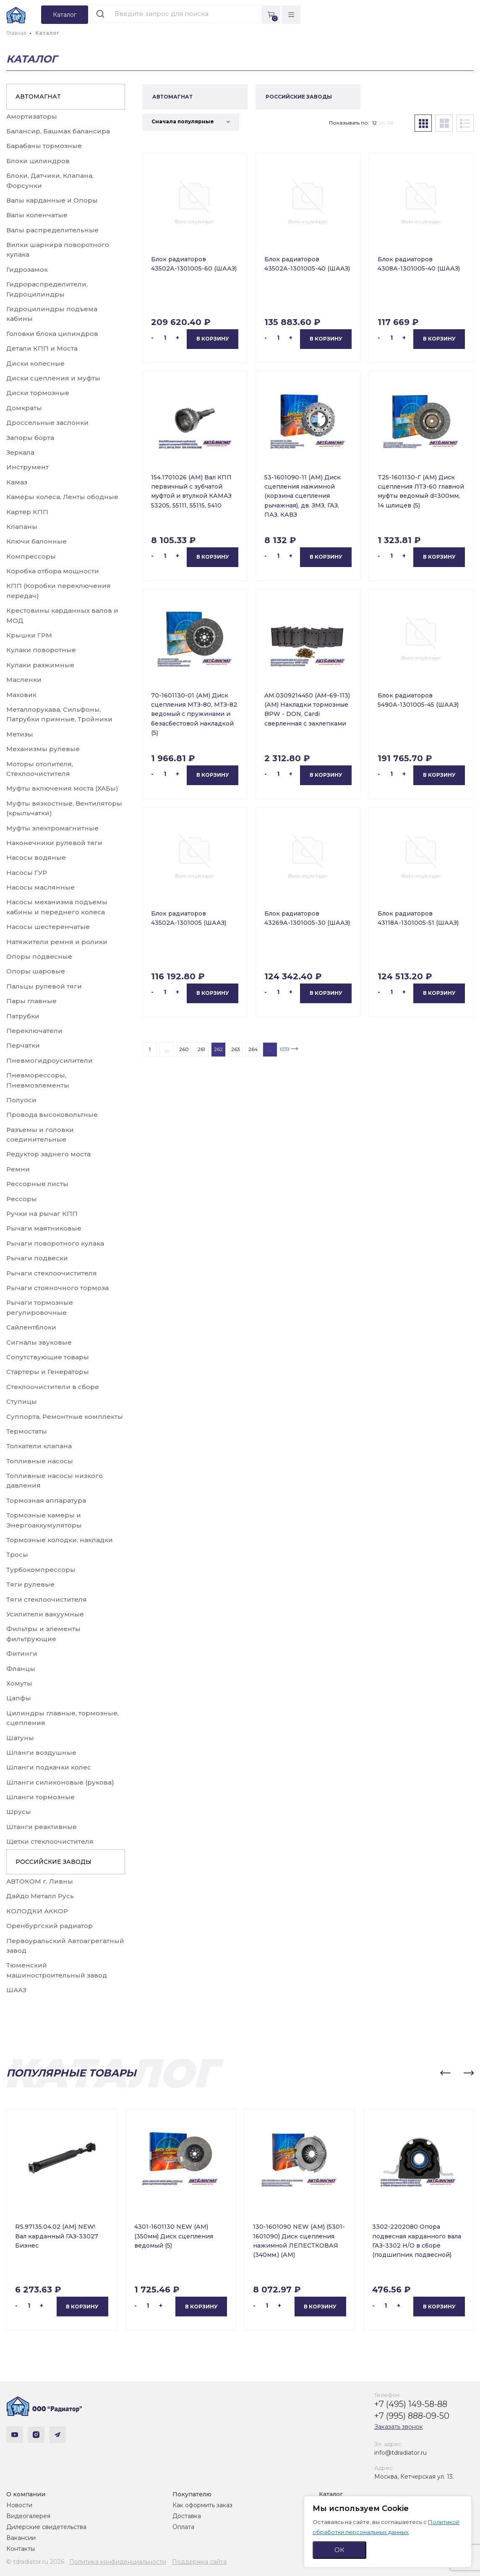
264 (253, 1049)
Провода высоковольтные (52, 1115)
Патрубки (22, 1016)
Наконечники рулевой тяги (54, 843)
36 (390, 123)
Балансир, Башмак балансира (58, 131)
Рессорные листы (37, 1184)
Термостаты (26, 1431)
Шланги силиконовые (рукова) (60, 1782)
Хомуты (19, 1683)
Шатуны (20, 1738)
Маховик (21, 695)
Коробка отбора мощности (52, 571)
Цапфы (18, 1698)
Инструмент (27, 467)
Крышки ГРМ (29, 635)
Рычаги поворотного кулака (55, 1243)
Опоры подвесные (39, 956)
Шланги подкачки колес (48, 1767)
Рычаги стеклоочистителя (51, 1273)
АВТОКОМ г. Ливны (39, 1881)
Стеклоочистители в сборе (52, 1387)
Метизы (19, 734)
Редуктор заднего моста (48, 1154)
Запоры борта (30, 438)
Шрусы (18, 1812)
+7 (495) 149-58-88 (410, 2404)
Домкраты (24, 408)
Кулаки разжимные (40, 665)
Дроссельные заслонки (47, 423)
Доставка (186, 2516)
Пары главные (31, 1001)
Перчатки (23, 1045)
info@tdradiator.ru (400, 2452)
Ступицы (21, 1401)
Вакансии (21, 2538)
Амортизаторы (31, 116)
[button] (445, 2073)
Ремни (18, 1169)
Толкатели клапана (39, 1446)
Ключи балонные (36, 541)
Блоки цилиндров (38, 161)
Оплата (183, 2527)
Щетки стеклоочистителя (50, 1841)
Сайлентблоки (31, 1327)
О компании (25, 2494)
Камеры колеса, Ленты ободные (62, 497)
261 (201, 1049)
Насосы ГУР (26, 873)
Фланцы (20, 1669)
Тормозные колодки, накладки (59, 1540)
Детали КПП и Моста (42, 348)
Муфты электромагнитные (52, 828)
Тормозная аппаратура (46, 1500)
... (167, 1049)
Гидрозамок (27, 269)
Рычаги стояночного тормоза (57, 1288)
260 (184, 1049)
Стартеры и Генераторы (47, 1372)
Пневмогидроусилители (49, 1060)
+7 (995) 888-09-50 (411, 2416)
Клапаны (21, 527)
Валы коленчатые (37, 215)
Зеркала (20, 452)
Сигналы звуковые (39, 1342)
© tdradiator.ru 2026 (35, 2562)
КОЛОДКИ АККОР (37, 1911)
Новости (19, 2505)
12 (374, 123)
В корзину (212, 339)
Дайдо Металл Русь (40, 1896)
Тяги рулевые (30, 1584)
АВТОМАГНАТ (38, 96)
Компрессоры (31, 556)
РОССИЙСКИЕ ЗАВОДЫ (53, 1862)
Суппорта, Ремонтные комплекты (64, 1417)
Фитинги (21, 1653)
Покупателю (191, 2494)
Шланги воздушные (41, 1752)
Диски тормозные (37, 393)
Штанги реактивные (41, 1827)
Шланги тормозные (40, 1797)
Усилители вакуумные (45, 1614)
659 (285, 1049)
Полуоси (21, 1100)
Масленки (24, 680)
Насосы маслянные (40, 887)
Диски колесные (35, 363)
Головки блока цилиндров (52, 334)
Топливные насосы (39, 1461)
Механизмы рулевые (43, 749)
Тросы (17, 1555)
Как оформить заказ (202, 2505)
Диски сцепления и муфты (53, 378)
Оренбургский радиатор (49, 1926)
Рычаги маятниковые (43, 1228)
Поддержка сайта (199, 2562)
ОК (339, 2550)
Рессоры (21, 1199)
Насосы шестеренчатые (48, 927)
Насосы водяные (36, 857)
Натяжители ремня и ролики (56, 942)
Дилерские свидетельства (46, 2527)
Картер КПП (27, 512)
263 (235, 1049)
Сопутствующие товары (47, 1357)
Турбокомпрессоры (41, 1570)
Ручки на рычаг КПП (42, 1214)
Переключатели (34, 1031)
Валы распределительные (52, 230)
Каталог (331, 2494)
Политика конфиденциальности (117, 2562)
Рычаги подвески (37, 1258)
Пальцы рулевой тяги (44, 986)
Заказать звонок (398, 2426)
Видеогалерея (28, 2516)
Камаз (16, 482)
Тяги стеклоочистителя (46, 1599)
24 (382, 123)
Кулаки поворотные (41, 650)
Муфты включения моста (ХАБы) (62, 788)
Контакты (20, 2549)
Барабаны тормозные (44, 146)
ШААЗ (16, 1990)
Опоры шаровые (35, 971)
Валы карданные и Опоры (52, 200)
